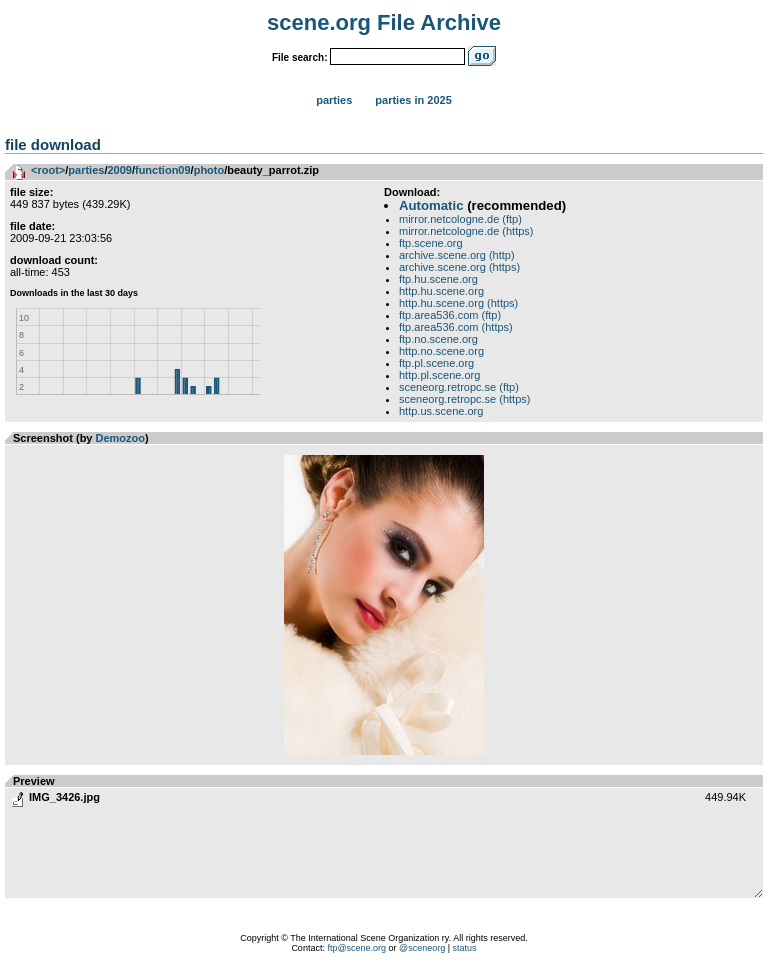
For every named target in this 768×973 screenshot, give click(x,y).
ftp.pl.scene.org (436, 363)
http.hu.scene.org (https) (458, 303)
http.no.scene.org (441, 351)
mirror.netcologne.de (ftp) (460, 219)
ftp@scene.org (356, 948)
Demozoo (121, 438)
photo (209, 170)
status (465, 948)
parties (86, 170)
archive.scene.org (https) (459, 267)
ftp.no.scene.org (438, 339)
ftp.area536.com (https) (456, 327)
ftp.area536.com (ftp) (450, 315)
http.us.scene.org (441, 411)
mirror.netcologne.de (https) (466, 231)
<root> (48, 170)
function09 (163, 170)
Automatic (431, 205)
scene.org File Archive (384, 22)
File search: (300, 57)
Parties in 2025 (413, 100)
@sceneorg (422, 948)
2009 (119, 170)
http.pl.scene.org (439, 375)
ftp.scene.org (431, 243)
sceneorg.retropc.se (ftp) (459, 387)
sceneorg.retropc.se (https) (464, 399)
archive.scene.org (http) (457, 255)
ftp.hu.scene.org (438, 279)
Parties (334, 100)
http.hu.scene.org (441, 291)
